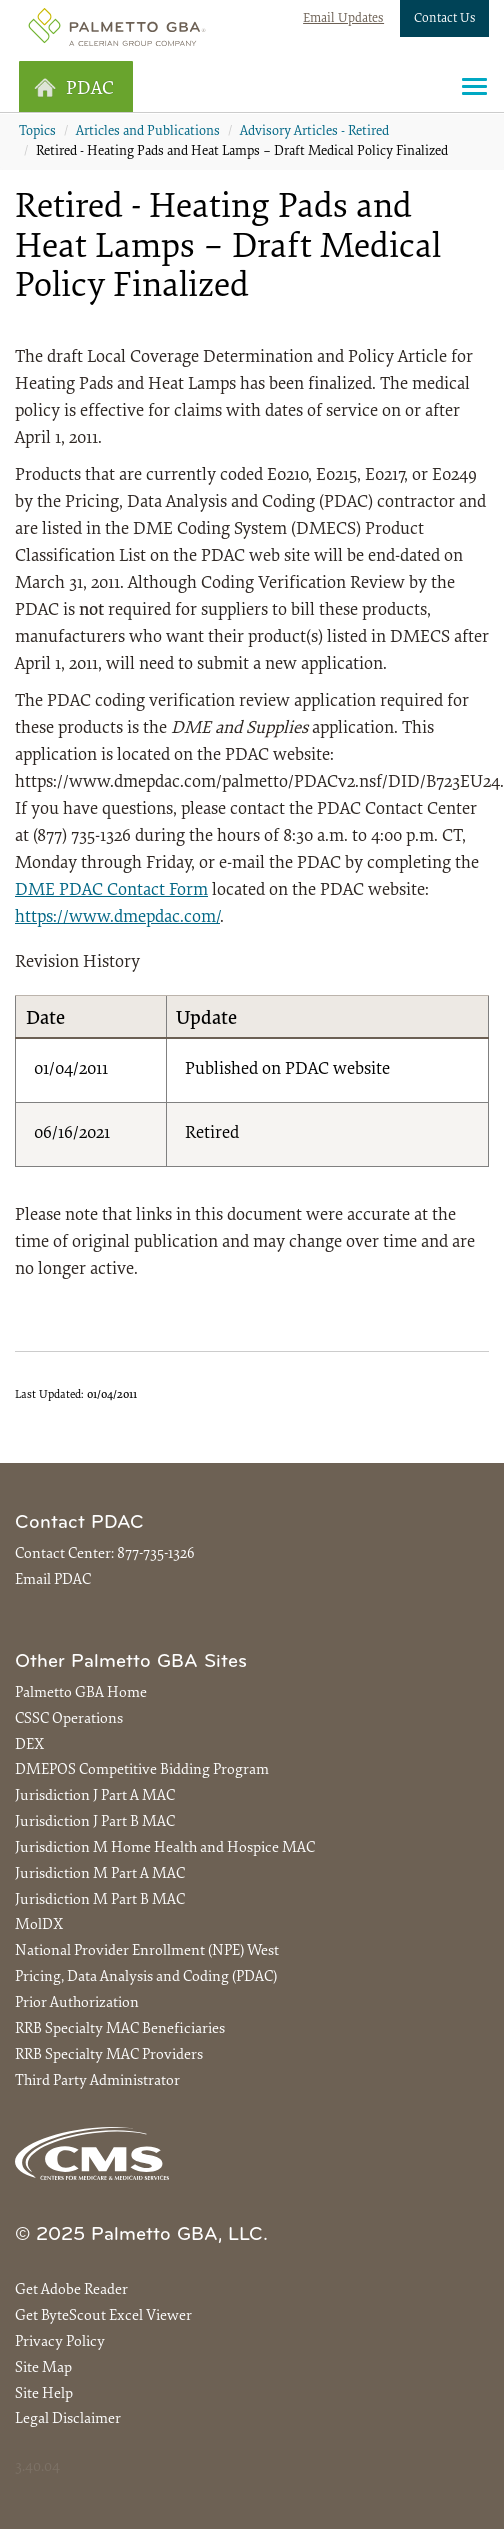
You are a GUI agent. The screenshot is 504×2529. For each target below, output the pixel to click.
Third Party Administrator (97, 2081)
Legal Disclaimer (68, 2419)
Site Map (43, 2368)
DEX (29, 1745)
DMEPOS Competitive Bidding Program (142, 1770)
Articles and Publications (148, 132)
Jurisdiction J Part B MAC (95, 1822)
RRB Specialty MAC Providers (109, 2055)
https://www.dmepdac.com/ (117, 918)
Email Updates (343, 18)
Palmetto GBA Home (81, 1693)
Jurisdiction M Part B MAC (100, 1900)
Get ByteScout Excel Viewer (103, 2316)
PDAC (74, 88)
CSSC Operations (69, 1719)
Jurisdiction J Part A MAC (95, 1796)
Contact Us (445, 18)
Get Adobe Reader (71, 2290)
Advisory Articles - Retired (314, 132)
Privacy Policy (60, 2342)
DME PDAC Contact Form (111, 891)
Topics (37, 132)
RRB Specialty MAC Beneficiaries (120, 2029)
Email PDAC (53, 1580)
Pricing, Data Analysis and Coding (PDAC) (146, 1977)
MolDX (39, 1925)
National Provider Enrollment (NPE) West (147, 1951)
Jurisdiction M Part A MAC (100, 1874)
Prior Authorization (77, 2003)
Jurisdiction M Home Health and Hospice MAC (165, 1848)
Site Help (44, 2394)
